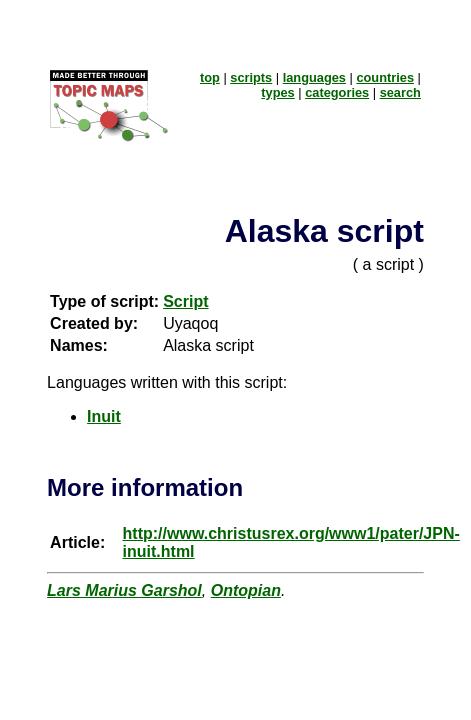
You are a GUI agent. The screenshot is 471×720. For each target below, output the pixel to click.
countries (385, 77)
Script (185, 301)
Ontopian (246, 590)
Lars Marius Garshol (124, 590)
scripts (251, 77)
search (400, 92)
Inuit (104, 416)
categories (337, 92)
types (277, 92)
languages (314, 77)
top (210, 77)
